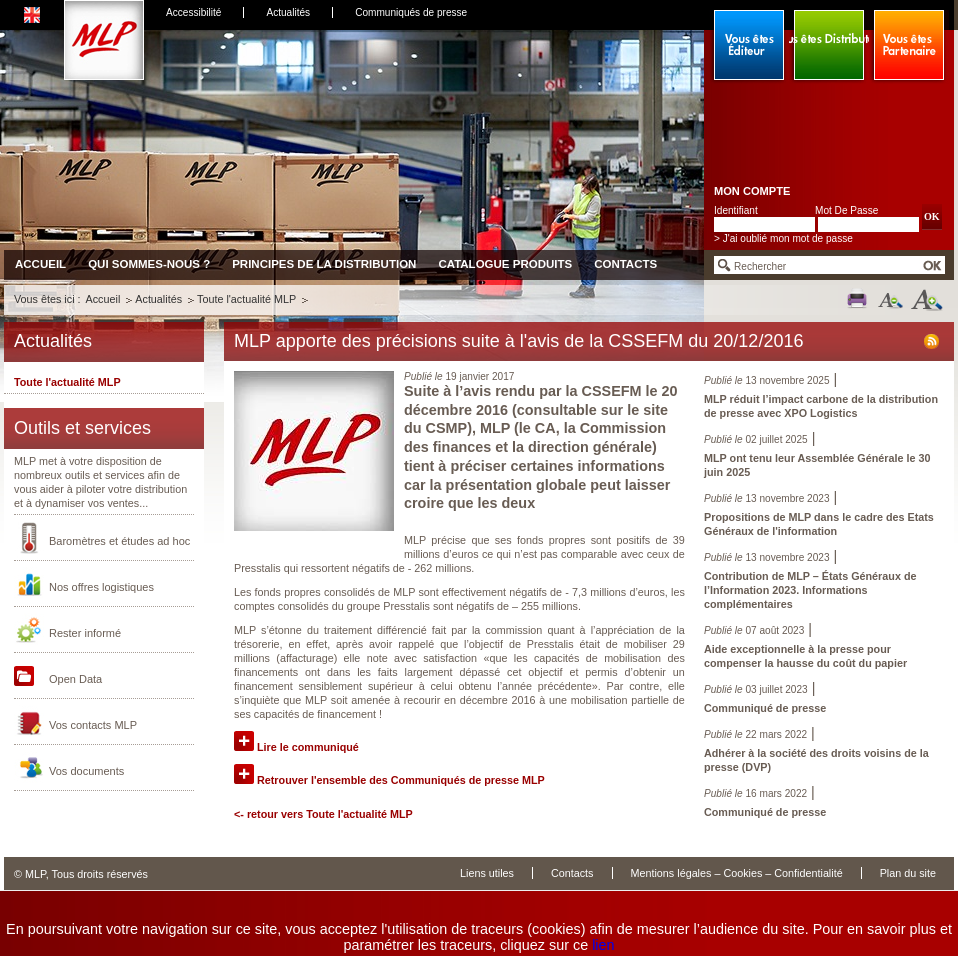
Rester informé (85, 633)
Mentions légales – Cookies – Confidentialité (737, 873)
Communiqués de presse (411, 12)
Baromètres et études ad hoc (119, 541)
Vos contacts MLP (93, 725)
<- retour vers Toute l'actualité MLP (323, 814)
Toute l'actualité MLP (246, 299)
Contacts (625, 264)
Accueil (40, 264)
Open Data (75, 679)
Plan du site (908, 873)
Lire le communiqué (296, 747)
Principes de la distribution (324, 264)
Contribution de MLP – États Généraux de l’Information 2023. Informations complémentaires (810, 590)
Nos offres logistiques (101, 587)
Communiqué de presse (765, 708)
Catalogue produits (505, 264)
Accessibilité (193, 12)
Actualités (288, 12)
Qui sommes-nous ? (149, 264)
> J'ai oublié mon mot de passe (783, 238)
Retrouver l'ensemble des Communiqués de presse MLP (389, 780)
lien (603, 945)
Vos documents (86, 771)
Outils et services (82, 428)
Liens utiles (487, 873)
